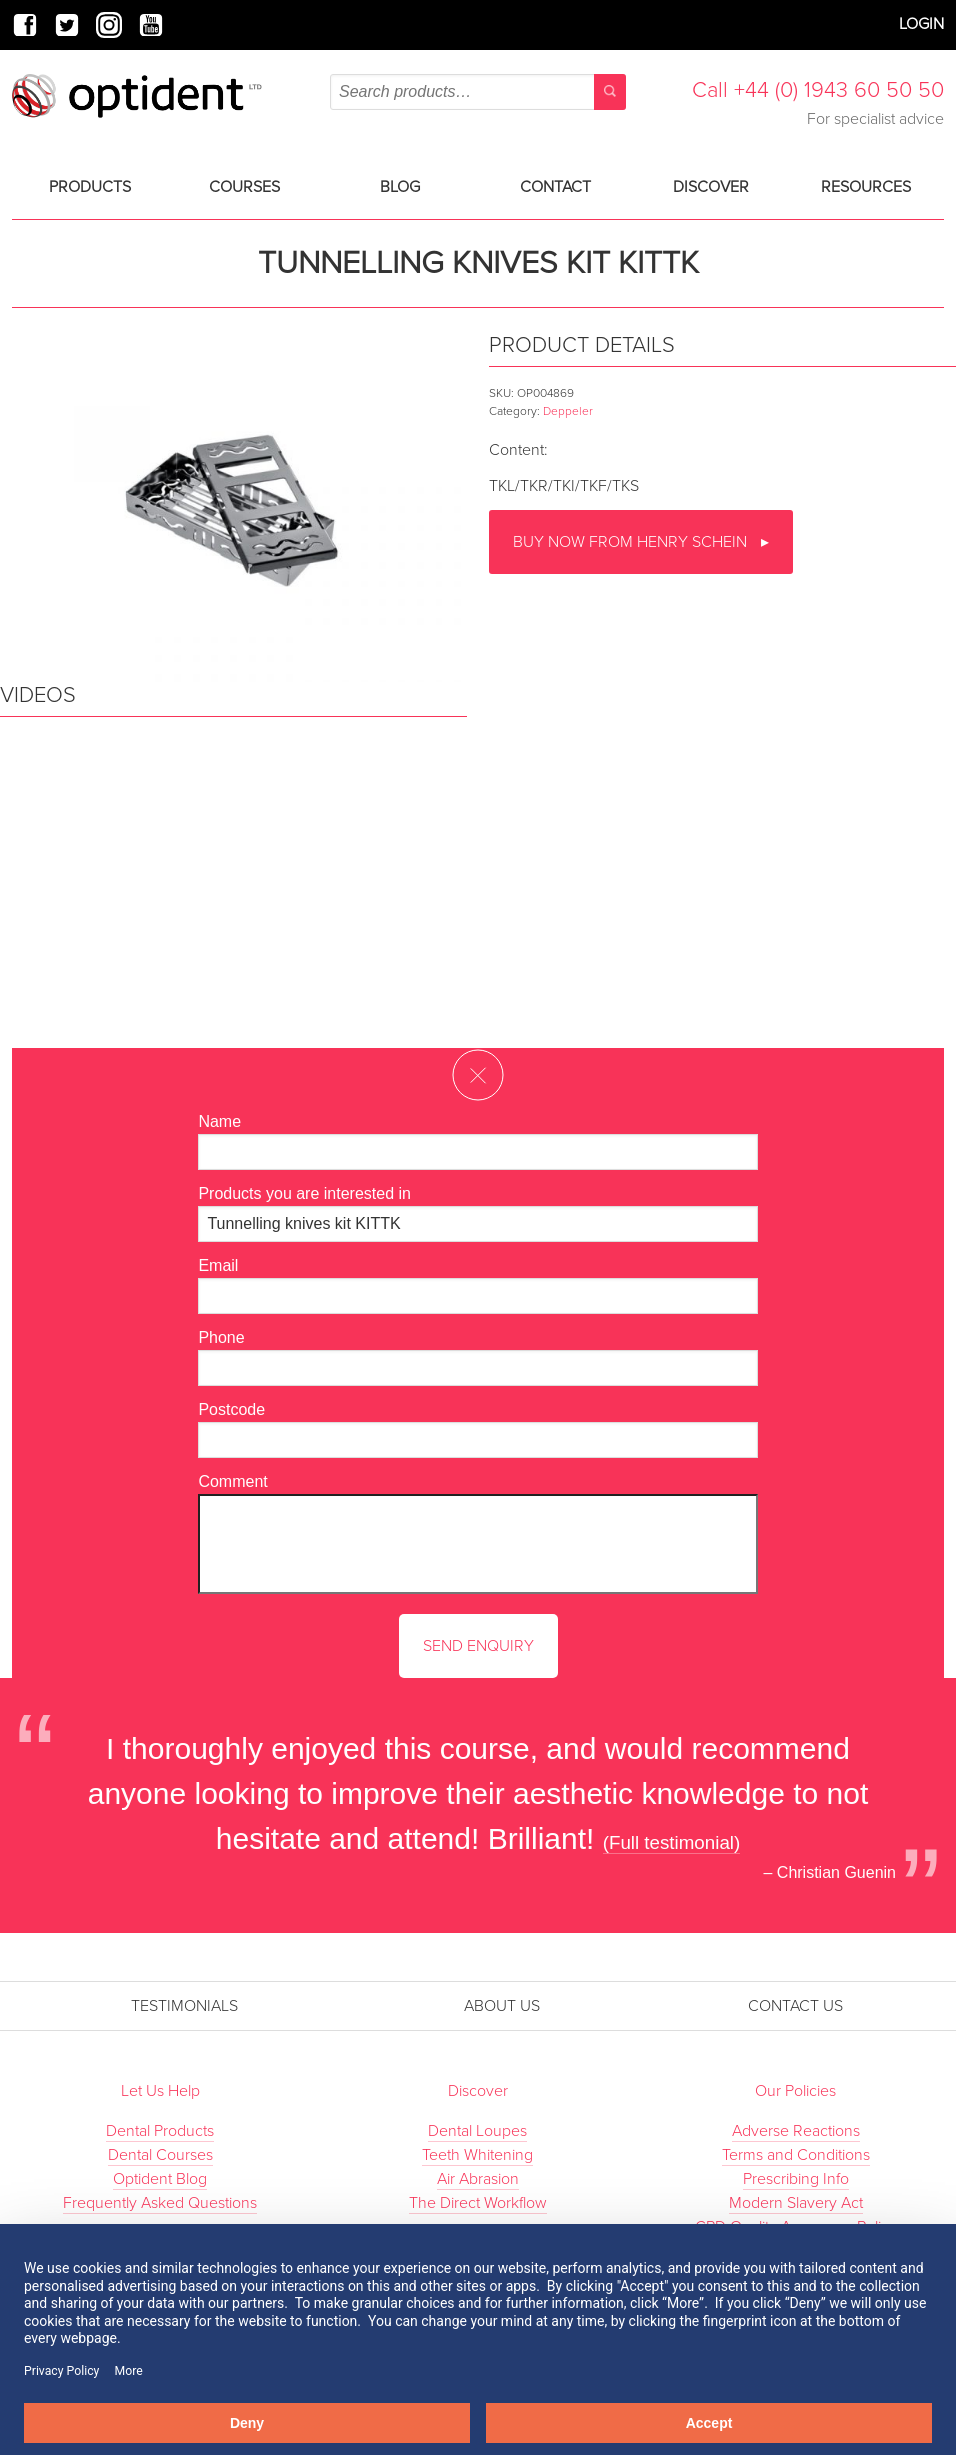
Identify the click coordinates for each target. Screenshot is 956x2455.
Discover (711, 187)
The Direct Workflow (478, 2203)
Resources (866, 187)
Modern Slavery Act (796, 2203)
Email (218, 1265)
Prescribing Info (796, 2179)
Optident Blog (160, 2179)
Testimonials (184, 2006)
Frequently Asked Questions (160, 2203)
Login (921, 24)
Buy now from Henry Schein (632, 542)
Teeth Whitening (477, 2155)
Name (219, 1121)
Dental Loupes (477, 2131)
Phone (221, 1337)
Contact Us (795, 2006)
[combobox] (478, 92)
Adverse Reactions (796, 2131)
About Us (502, 2006)
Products (90, 187)
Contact (555, 187)
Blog (400, 187)
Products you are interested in (304, 1193)
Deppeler (568, 411)
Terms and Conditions (796, 2155)
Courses (244, 187)
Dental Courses (160, 2155)
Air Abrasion (478, 2179)
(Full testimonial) (672, 1842)
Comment (232, 1481)
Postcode (231, 1409)
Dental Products (160, 2131)
